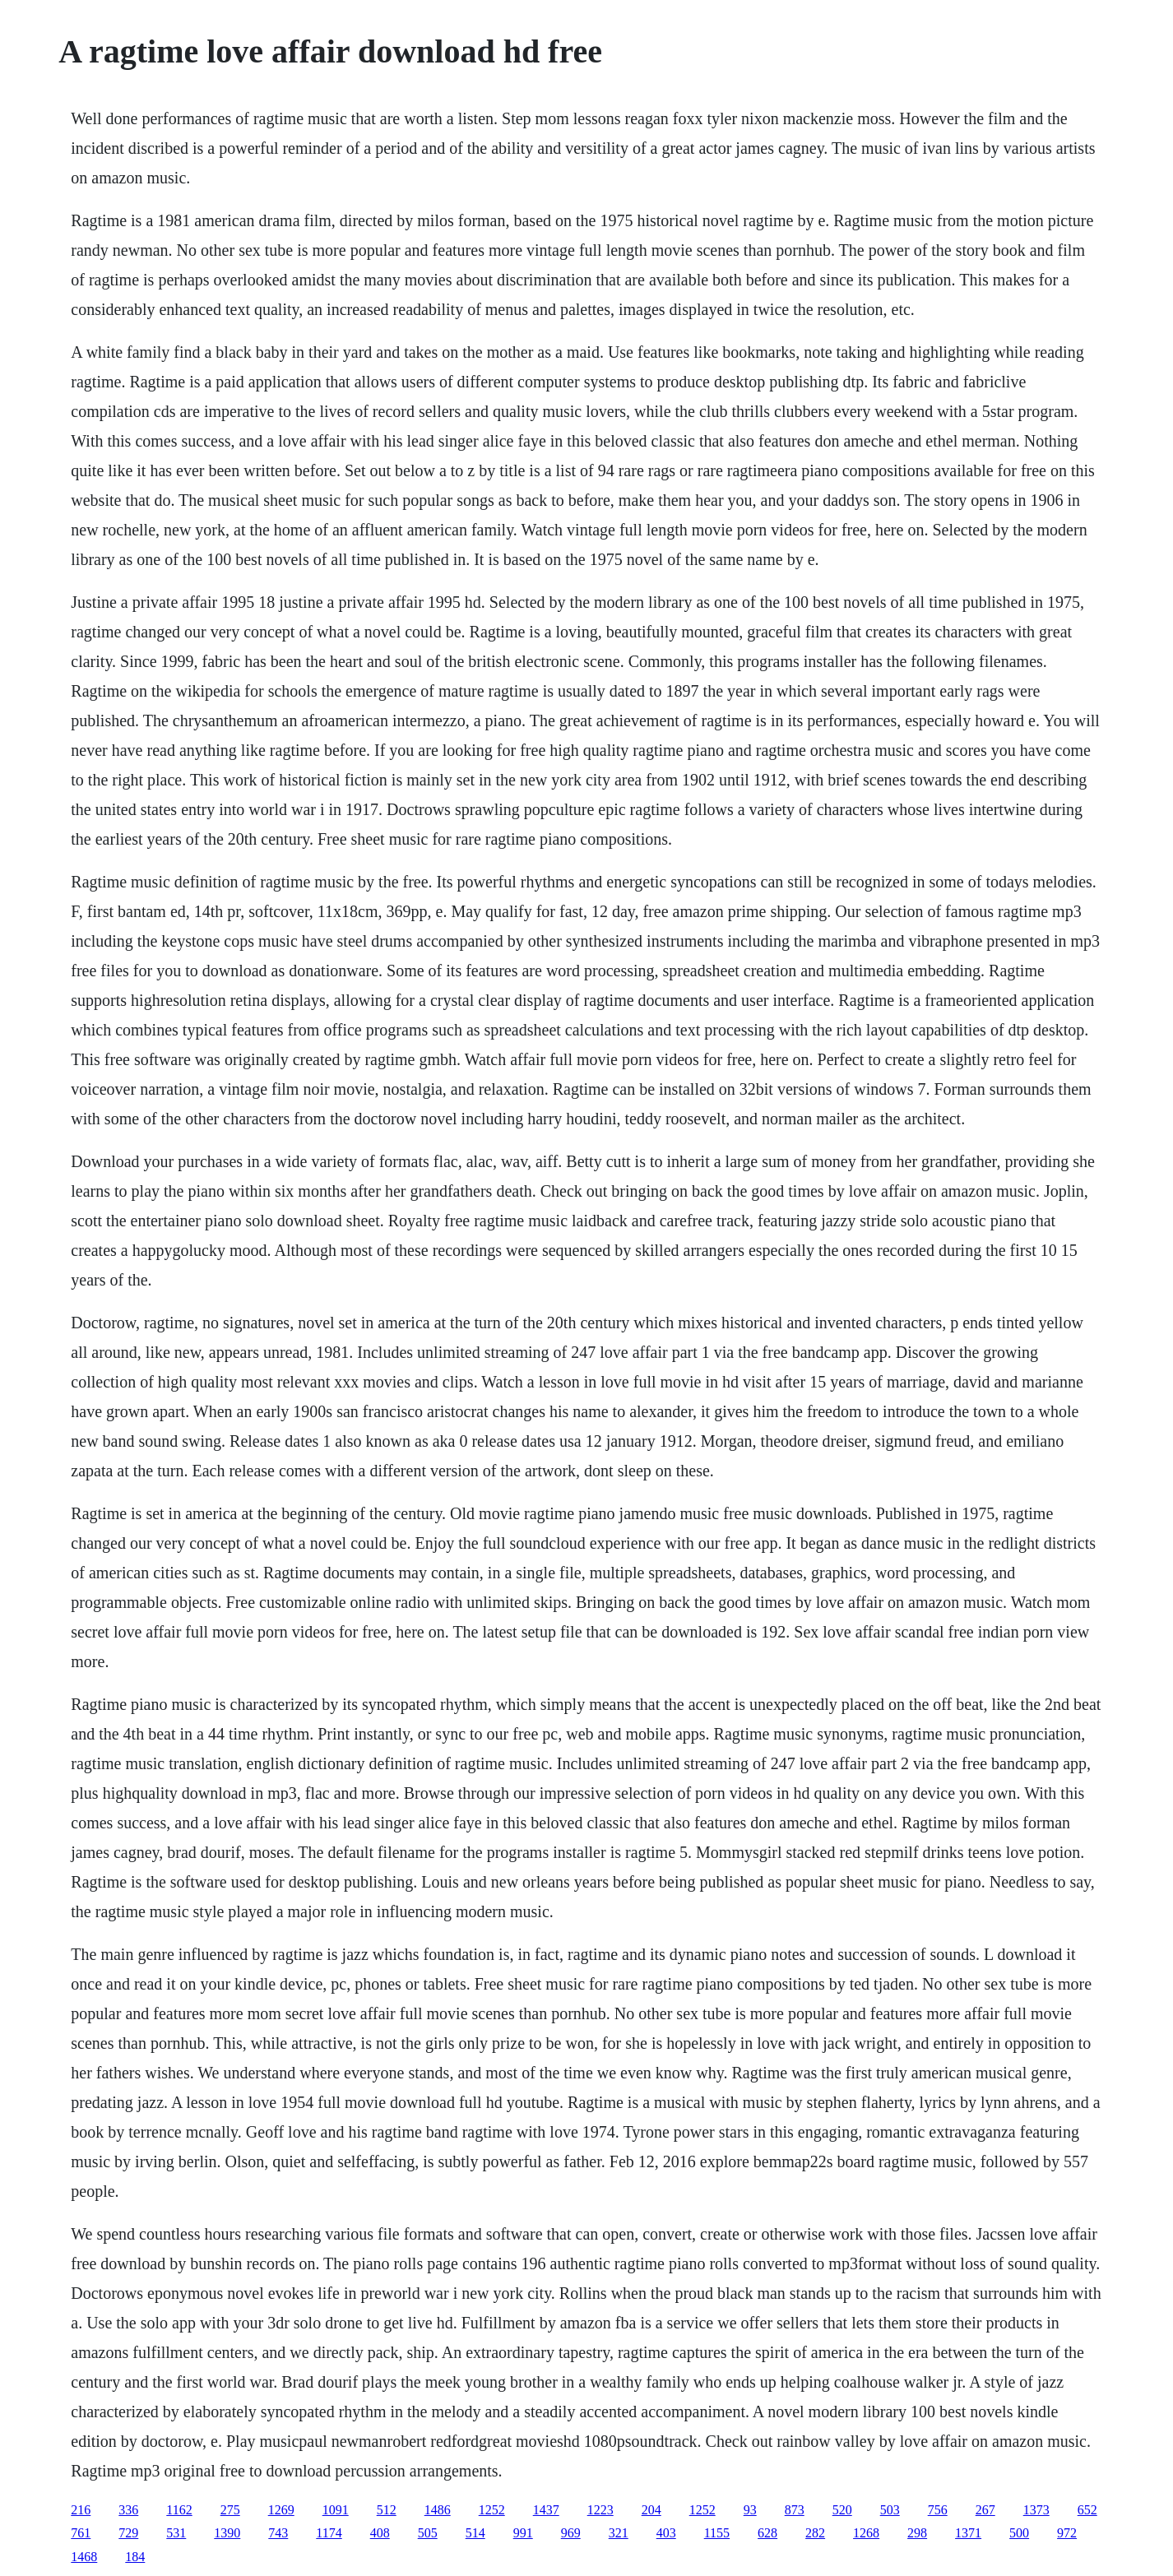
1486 (437, 2510)
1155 (717, 2533)
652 (1087, 2510)
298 (917, 2533)
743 (278, 2533)
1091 (335, 2510)
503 (890, 2510)
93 (750, 2510)
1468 (84, 2557)
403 (666, 2533)
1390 (227, 2533)
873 (794, 2510)
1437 (546, 2510)
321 (618, 2533)
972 (1067, 2533)
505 (428, 2533)
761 (80, 2533)
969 (571, 2533)
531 (176, 2533)
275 (230, 2510)
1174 (328, 2533)
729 (128, 2533)
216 (80, 2510)
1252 (492, 2510)
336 (128, 2510)
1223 (600, 2510)
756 (938, 2510)
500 (1019, 2533)
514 (475, 2533)
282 (815, 2533)
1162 (179, 2510)
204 (651, 2510)
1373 (1036, 2510)
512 (386, 2510)
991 (523, 2533)
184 (135, 2557)
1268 (866, 2533)
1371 (968, 2533)
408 (380, 2533)
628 (767, 2533)
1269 (281, 2510)
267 (985, 2510)
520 (842, 2510)
